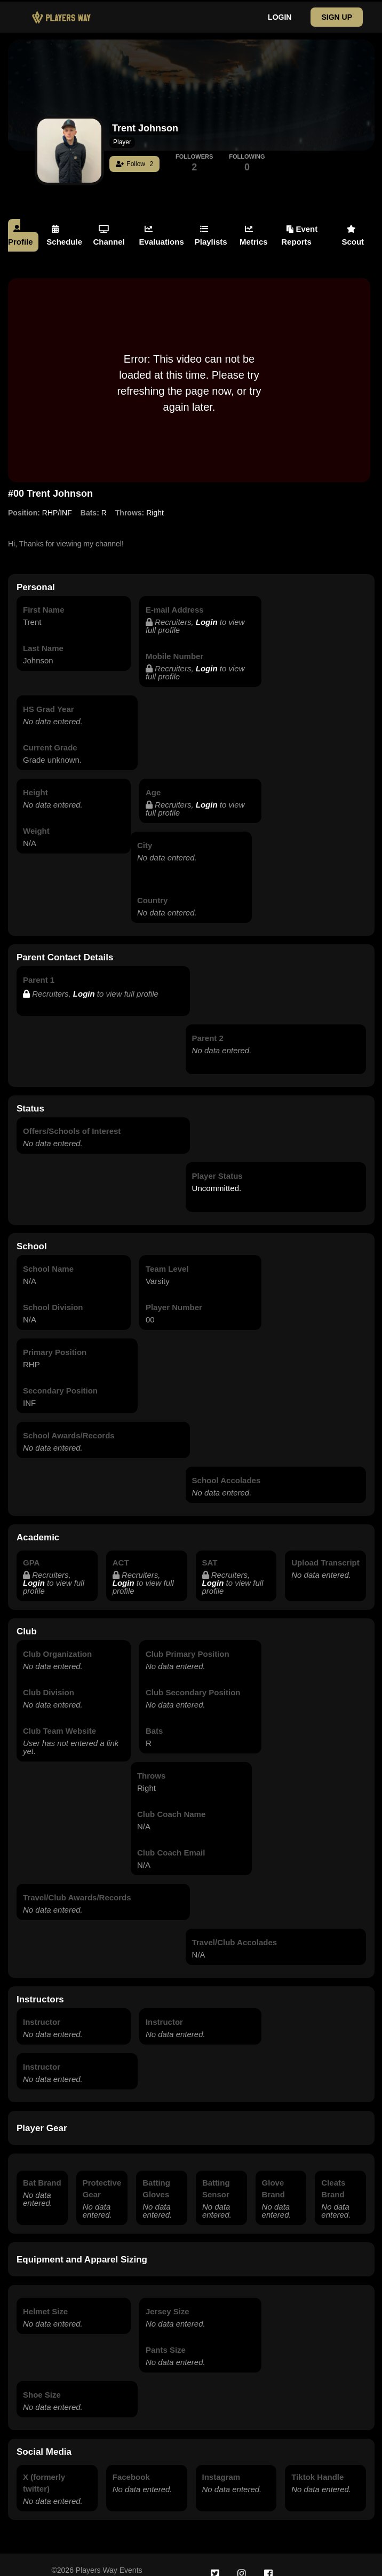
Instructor (41, 2010)
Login (207, 610)
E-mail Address (175, 597)
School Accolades (226, 1468)
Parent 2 (208, 1026)
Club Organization (57, 1642)
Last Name (43, 636)
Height (35, 780)
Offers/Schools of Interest (72, 1119)
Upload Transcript (325, 1550)
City (144, 833)
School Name (48, 1257)
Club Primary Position (187, 1642)
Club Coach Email (171, 1840)
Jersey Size (167, 2299)
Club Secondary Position (193, 1680)
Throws (151, 1763)
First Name (44, 597)
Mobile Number (174, 644)
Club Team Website (59, 1719)
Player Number (174, 1295)
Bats (154, 1719)
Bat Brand (42, 2170)
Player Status (217, 1164)
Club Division (48, 1680)
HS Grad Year (48, 697)
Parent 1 (38, 968)
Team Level (167, 1257)
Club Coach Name (171, 1802)
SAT (210, 1550)
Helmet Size (45, 2299)
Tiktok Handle (317, 2465)
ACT (121, 1550)
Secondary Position (60, 1378)
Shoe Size (42, 2382)
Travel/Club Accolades (234, 1930)
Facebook (131, 2465)
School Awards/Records (69, 1423)
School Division (53, 1295)
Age (153, 780)
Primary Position (54, 1340)
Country (152, 888)
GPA (31, 1550)
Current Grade (50, 735)
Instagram (221, 2465)
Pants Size (166, 2338)
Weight (36, 819)
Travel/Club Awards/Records (77, 1885)
